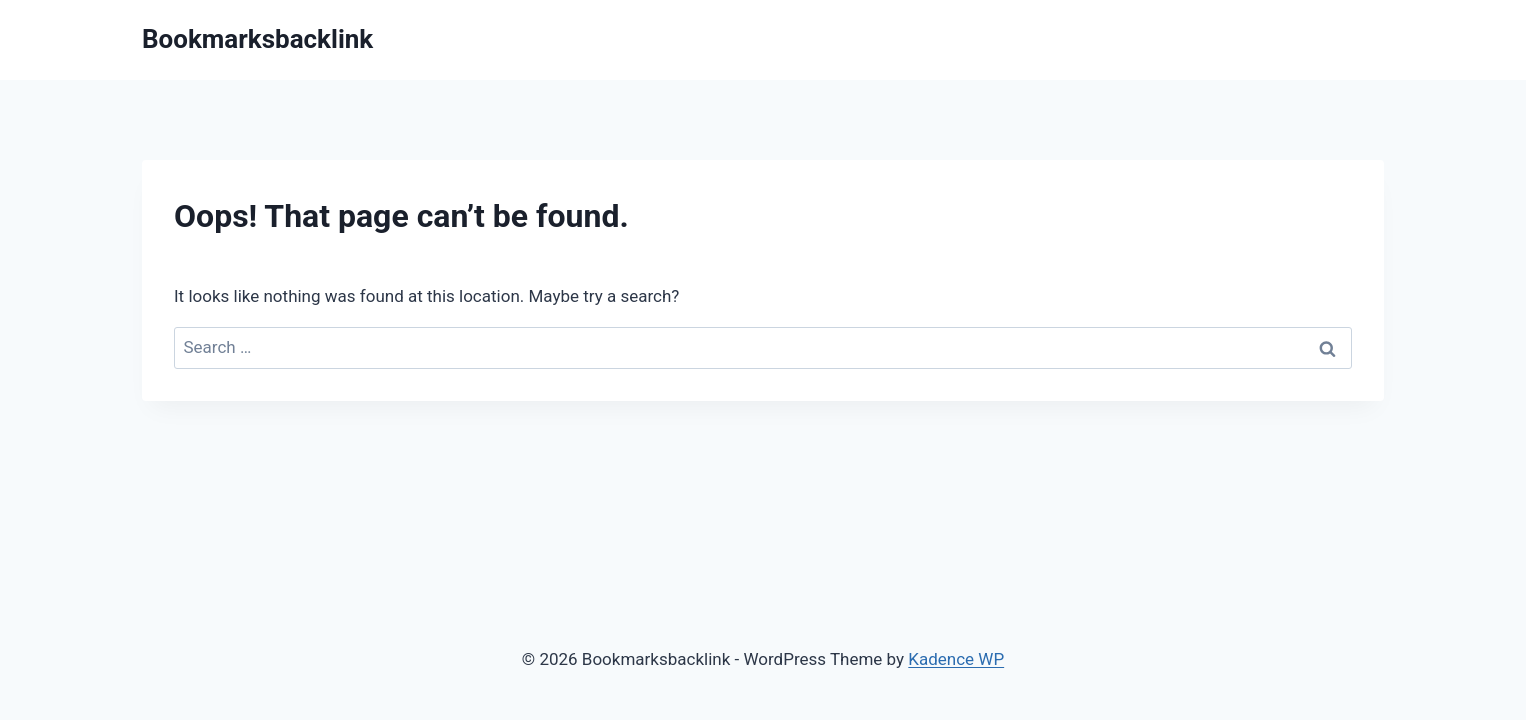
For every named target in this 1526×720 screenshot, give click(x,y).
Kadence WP (956, 659)
